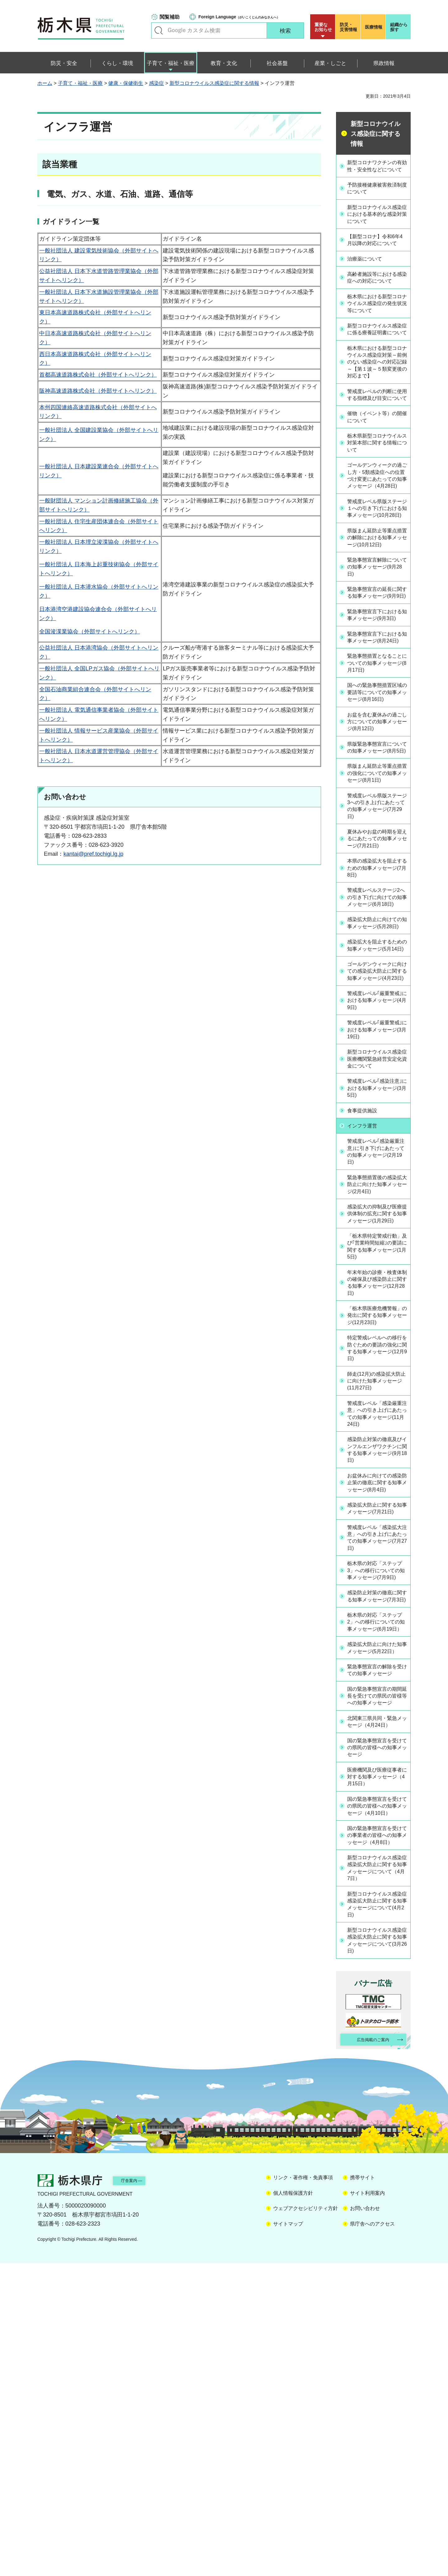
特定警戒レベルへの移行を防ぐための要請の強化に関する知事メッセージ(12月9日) (377, 1549)
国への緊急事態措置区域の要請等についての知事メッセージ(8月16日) (377, 804)
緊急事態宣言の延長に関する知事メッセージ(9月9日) (377, 679)
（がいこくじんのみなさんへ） (239, 16)
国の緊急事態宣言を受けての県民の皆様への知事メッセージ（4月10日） (377, 2097)
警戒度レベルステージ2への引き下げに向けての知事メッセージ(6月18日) (377, 1040)
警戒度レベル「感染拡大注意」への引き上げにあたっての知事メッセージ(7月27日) (377, 1762)
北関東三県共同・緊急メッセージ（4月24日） (377, 2002)
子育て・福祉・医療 (80, 83)
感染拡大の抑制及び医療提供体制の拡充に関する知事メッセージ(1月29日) (377, 1396)
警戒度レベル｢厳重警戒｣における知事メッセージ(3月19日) (375, 1203)
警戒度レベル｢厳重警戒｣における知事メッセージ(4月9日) (375, 1173)
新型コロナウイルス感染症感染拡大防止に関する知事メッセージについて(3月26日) (377, 2250)
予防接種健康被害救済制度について (377, 196)
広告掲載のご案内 (368, 2351)
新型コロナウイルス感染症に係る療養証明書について (377, 359)
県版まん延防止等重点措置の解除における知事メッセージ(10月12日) (377, 614)
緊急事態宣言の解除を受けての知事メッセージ (377, 1933)
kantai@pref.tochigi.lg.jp (93, 854)
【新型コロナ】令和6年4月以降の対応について (375, 253)
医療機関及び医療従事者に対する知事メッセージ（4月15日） (377, 2062)
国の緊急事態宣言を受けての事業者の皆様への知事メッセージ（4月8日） (377, 2135)
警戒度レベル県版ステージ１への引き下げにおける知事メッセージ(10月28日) (377, 576)
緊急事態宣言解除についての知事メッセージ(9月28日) (377, 648)
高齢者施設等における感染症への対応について (377, 298)
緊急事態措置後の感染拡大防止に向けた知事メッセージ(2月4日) (377, 1362)
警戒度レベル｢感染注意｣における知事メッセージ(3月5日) (375, 1264)
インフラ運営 (365, 1301)
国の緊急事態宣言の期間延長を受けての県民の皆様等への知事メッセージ (377, 1968)
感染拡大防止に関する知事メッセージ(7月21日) (377, 1728)
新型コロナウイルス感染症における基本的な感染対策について (377, 223)
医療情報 (373, 27)
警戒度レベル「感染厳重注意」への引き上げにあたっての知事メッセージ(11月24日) (377, 1618)
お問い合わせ (365, 2521)
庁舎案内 (138, 2493)
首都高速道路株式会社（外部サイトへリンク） (98, 375)
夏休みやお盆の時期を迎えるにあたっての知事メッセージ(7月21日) (378, 975)
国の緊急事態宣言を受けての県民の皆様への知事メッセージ (377, 2032)
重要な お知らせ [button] (323, 27)
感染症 (156, 83)
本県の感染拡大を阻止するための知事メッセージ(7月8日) (377, 1006)
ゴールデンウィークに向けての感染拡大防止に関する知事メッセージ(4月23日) (377, 1139)
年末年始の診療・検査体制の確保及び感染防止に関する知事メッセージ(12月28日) (377, 1473)
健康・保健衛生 (125, 83)
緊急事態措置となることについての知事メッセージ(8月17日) (377, 770)
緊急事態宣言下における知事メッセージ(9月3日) (378, 709)
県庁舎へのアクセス (372, 2536)
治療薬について (368, 275)
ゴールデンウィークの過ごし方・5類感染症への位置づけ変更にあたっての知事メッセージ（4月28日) (377, 534)
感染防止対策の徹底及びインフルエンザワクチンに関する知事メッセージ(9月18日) (377, 1655)
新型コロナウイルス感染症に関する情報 (214, 83)
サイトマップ (288, 2536)
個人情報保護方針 (293, 2506)
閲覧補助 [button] (170, 17)
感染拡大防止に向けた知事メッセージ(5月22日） (377, 1903)
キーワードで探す (159, 30)
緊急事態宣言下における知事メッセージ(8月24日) (377, 739)
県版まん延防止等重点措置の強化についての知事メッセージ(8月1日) (377, 903)
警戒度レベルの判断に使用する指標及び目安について (377, 443)
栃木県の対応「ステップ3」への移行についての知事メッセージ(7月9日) (377, 1800)
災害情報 (349, 27)
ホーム (44, 83)
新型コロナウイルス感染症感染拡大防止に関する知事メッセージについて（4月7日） (377, 2173)
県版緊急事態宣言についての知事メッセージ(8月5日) (377, 868)
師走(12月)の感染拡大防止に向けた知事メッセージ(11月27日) (377, 1583)
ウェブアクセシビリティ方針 (305, 2521)
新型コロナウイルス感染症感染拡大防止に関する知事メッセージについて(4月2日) (377, 2211)
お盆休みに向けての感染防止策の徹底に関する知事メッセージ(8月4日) (378, 1694)
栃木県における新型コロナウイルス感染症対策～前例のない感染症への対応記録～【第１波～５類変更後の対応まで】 (377, 401)
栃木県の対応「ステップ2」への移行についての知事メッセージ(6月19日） (377, 1869)
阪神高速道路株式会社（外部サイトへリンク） (98, 391)
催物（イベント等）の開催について (377, 469)
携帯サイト (362, 2490)
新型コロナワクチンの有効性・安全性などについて (377, 170)
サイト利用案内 (367, 2506)
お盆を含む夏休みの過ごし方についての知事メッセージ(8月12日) (377, 838)
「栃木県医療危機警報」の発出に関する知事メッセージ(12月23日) (377, 1511)
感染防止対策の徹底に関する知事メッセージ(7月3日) (377, 1835)
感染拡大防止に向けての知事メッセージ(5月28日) (377, 1074)
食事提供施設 (365, 1287)
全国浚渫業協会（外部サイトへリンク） (89, 631)
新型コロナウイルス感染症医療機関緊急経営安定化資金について (377, 1233)
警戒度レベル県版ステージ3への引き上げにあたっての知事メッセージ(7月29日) (377, 941)
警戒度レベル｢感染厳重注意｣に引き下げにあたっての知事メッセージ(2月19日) (377, 1328)
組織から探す (399, 27)
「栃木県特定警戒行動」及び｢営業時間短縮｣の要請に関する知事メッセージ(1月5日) (376, 1434)
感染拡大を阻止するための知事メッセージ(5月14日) (377, 1104)
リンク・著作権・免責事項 (303, 2490)
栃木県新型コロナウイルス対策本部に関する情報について (377, 496)
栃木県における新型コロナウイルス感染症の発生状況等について (377, 328)
